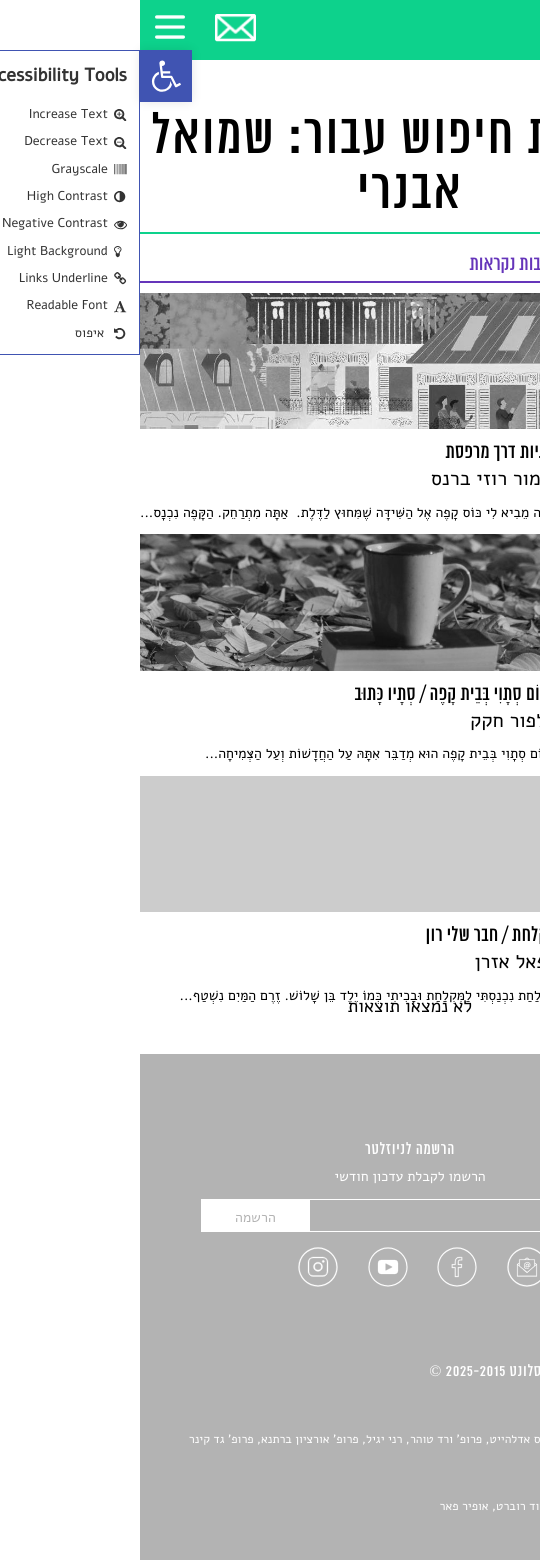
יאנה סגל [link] (457, 1485)
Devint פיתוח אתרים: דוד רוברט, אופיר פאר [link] (406, 1507)
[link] (26, 76)
